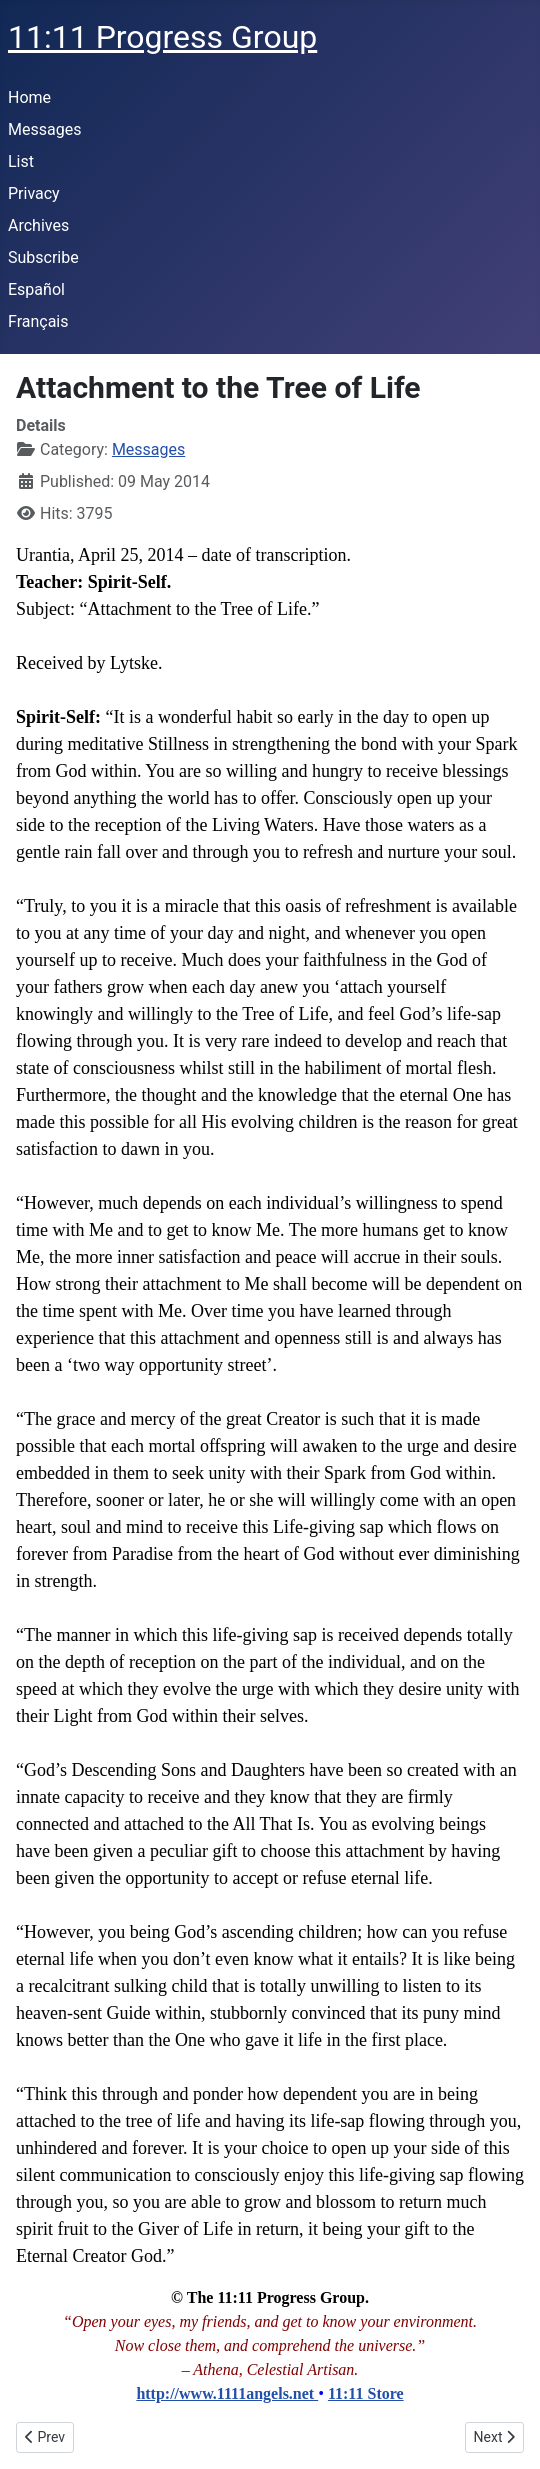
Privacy (34, 193)
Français (38, 321)
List (21, 161)
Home (29, 97)
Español (36, 289)
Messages (44, 129)
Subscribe (43, 257)
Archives (38, 225)
